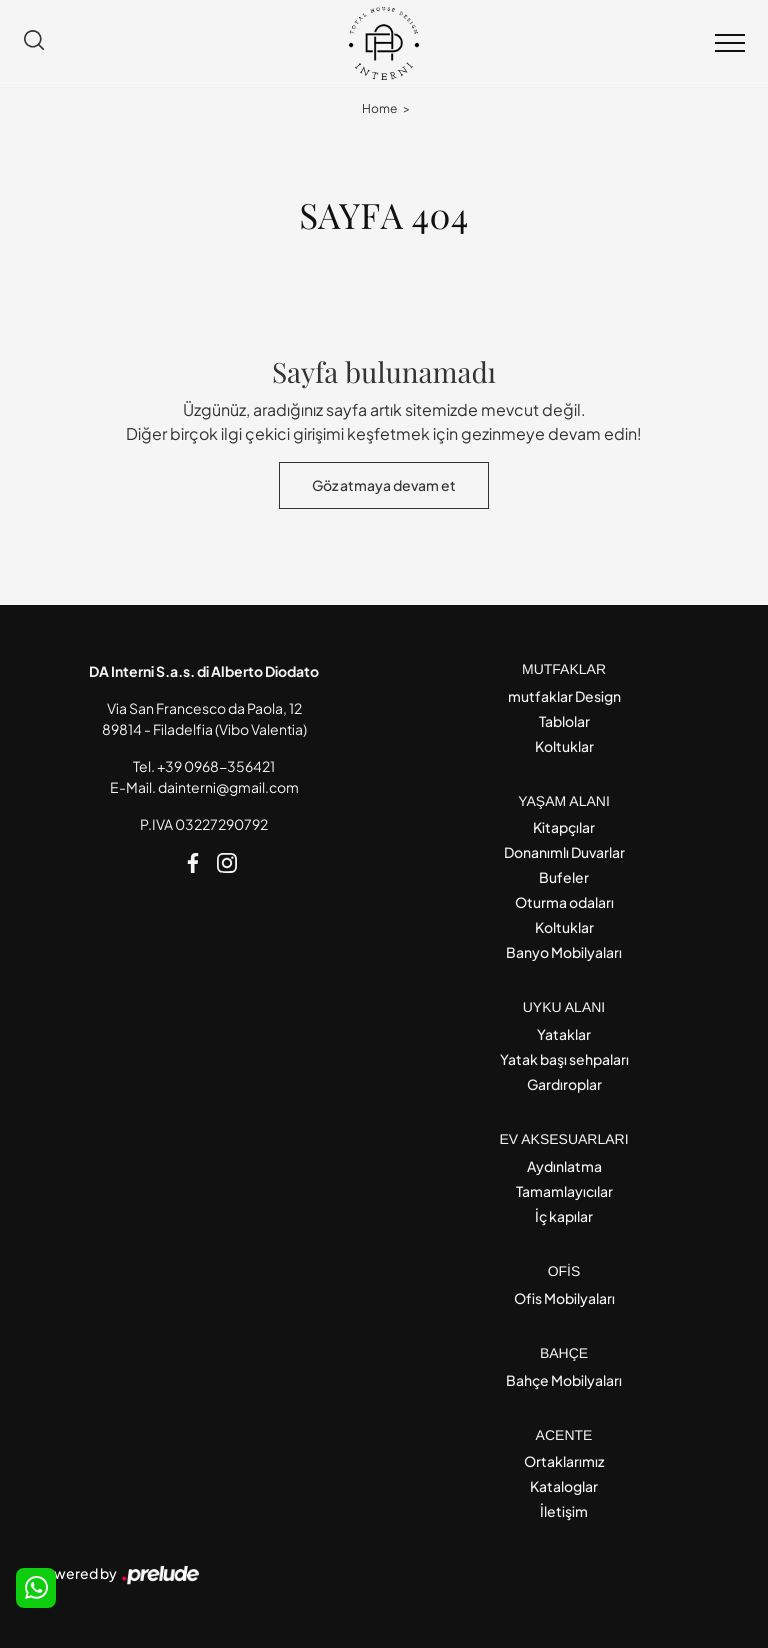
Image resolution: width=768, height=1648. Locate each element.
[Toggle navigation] (730, 44)
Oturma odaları (564, 902)
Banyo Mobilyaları (564, 952)
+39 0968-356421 (216, 766)
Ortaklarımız (564, 1461)
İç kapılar (564, 1216)
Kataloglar (564, 1486)
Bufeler (564, 877)
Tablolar (564, 721)
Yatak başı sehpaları (564, 1059)
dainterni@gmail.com (228, 787)
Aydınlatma (564, 1166)
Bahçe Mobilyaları (564, 1380)
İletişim (564, 1511)
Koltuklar (564, 746)
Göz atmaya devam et (384, 485)
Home (379, 108)
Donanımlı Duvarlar (564, 852)
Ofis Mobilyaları (564, 1298)
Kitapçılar (564, 827)
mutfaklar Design (564, 696)
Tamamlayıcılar (564, 1191)
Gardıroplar (564, 1084)
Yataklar (564, 1034)
